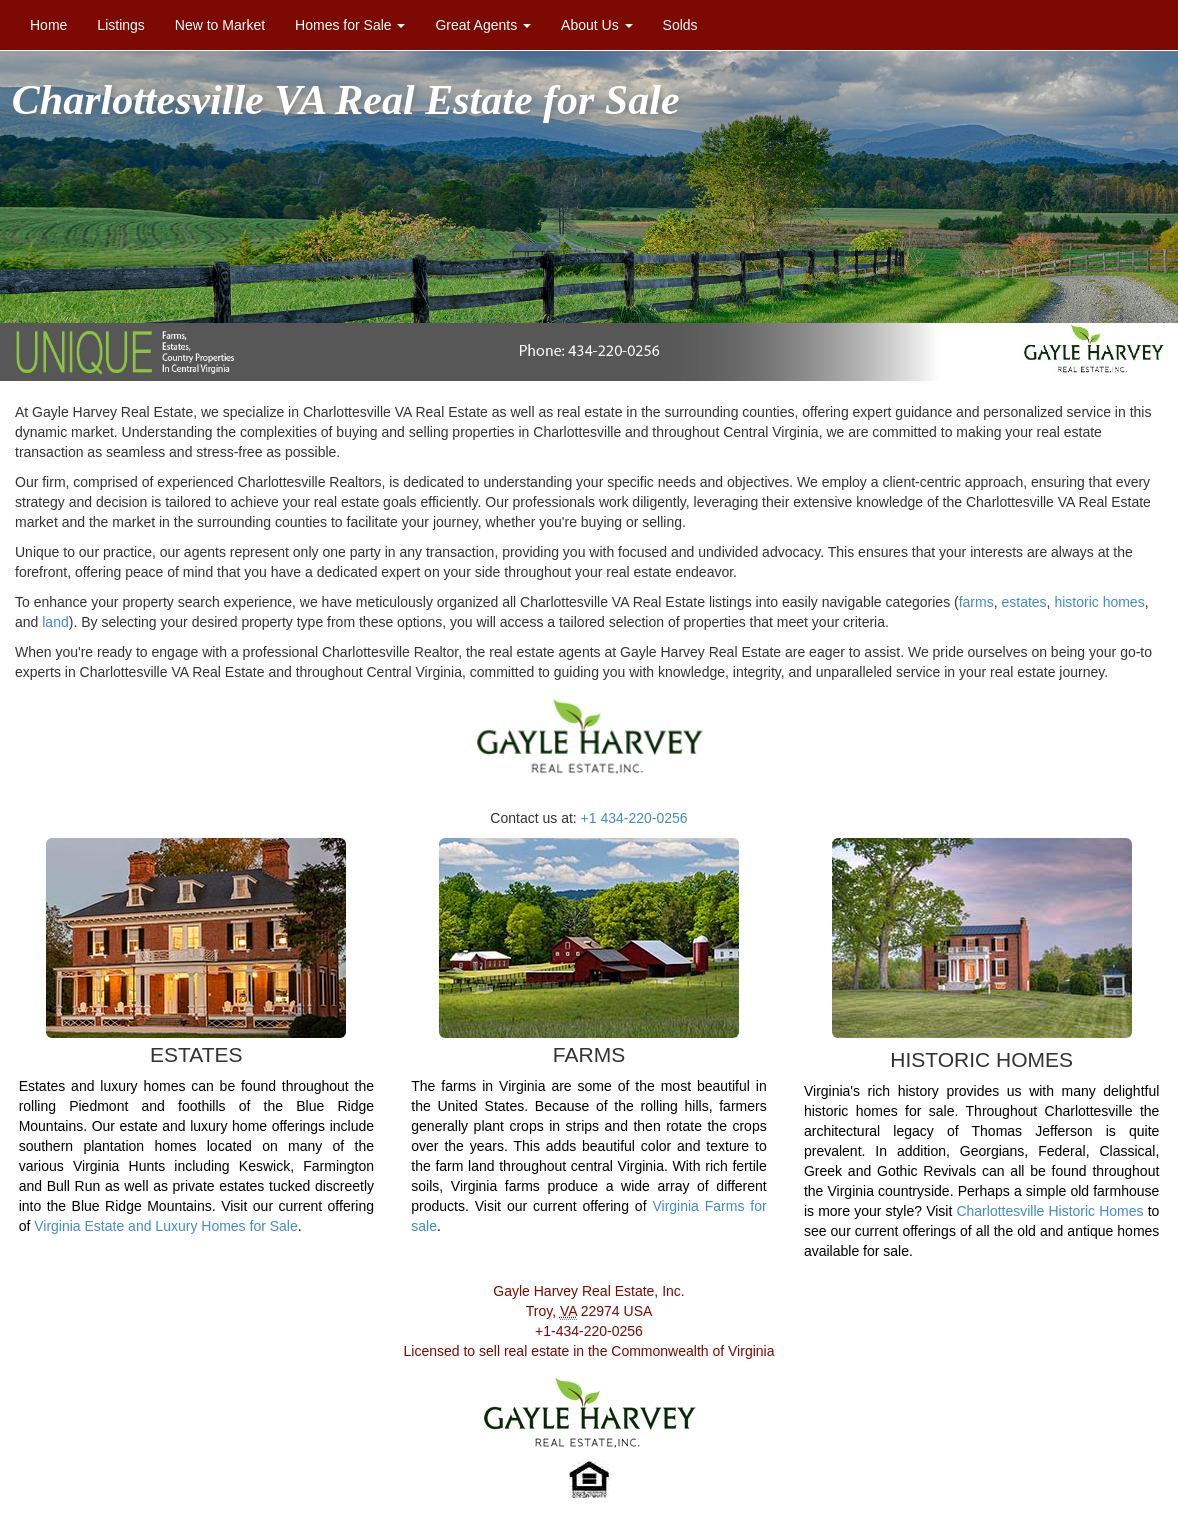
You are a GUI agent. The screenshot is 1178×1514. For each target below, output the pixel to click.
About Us (596, 25)
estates (1023, 602)
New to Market (220, 25)
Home (48, 25)
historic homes (1099, 602)
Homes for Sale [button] (350, 25)
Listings (128, 23)
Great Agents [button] (483, 25)
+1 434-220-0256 (634, 818)
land (55, 622)
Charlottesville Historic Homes (1049, 1211)
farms (976, 602)
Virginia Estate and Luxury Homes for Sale (166, 1226)
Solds (680, 25)
